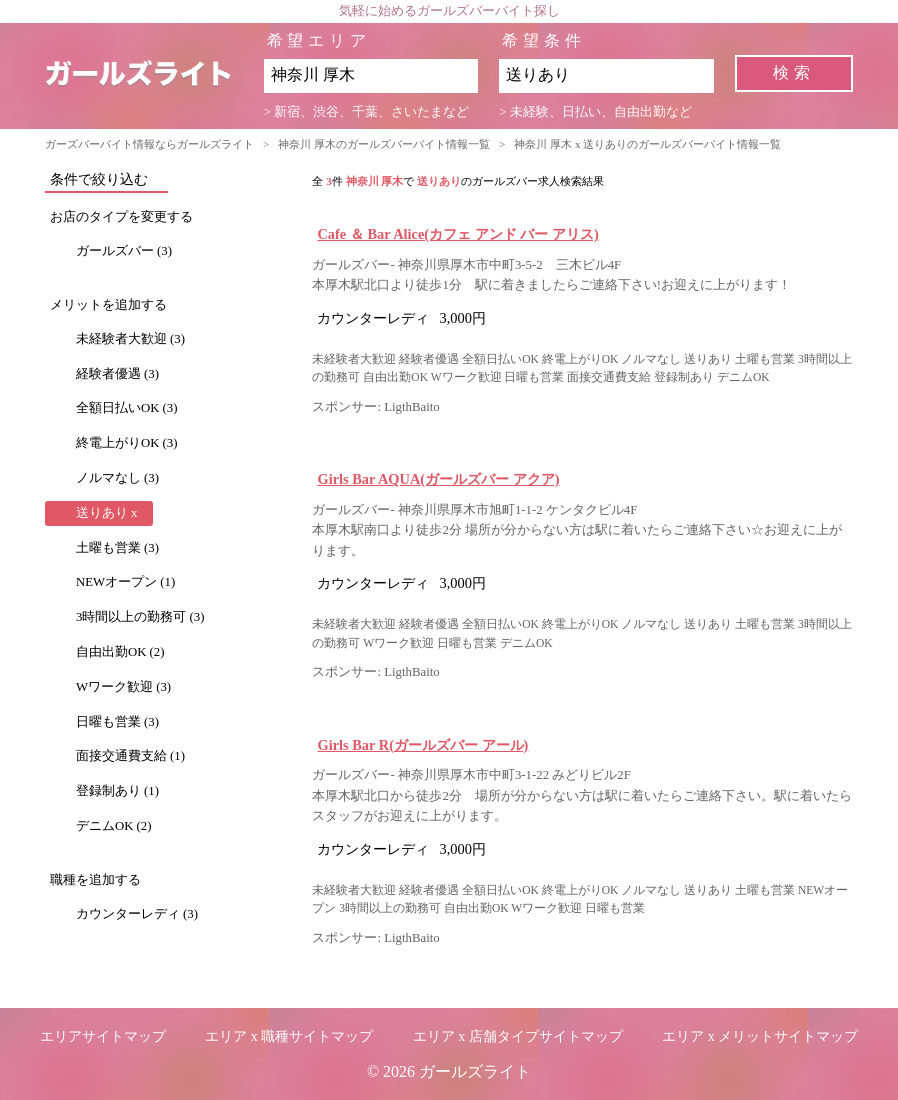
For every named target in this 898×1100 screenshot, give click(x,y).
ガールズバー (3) (124, 251)
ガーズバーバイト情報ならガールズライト (149, 144)
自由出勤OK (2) (120, 652)
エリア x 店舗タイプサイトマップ (518, 1036)
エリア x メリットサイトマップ (760, 1036)
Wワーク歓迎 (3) (123, 687)
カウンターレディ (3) (137, 914)
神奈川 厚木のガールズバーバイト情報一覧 (384, 144)
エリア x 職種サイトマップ (289, 1036)
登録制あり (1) (117, 791)
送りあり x (107, 513)
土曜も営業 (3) (117, 548)
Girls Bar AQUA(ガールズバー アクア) (438, 479)
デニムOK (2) (114, 826)
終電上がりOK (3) (127, 443)
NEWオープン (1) (125, 582)
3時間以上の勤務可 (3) (140, 617)
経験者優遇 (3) (117, 374)
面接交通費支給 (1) (130, 756)
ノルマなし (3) (117, 478)
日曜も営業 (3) (117, 722)
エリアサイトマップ (103, 1036)
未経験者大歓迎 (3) (130, 339)
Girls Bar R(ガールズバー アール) (422, 745)
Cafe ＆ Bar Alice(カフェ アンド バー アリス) (457, 234)
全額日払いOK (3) (127, 408)
